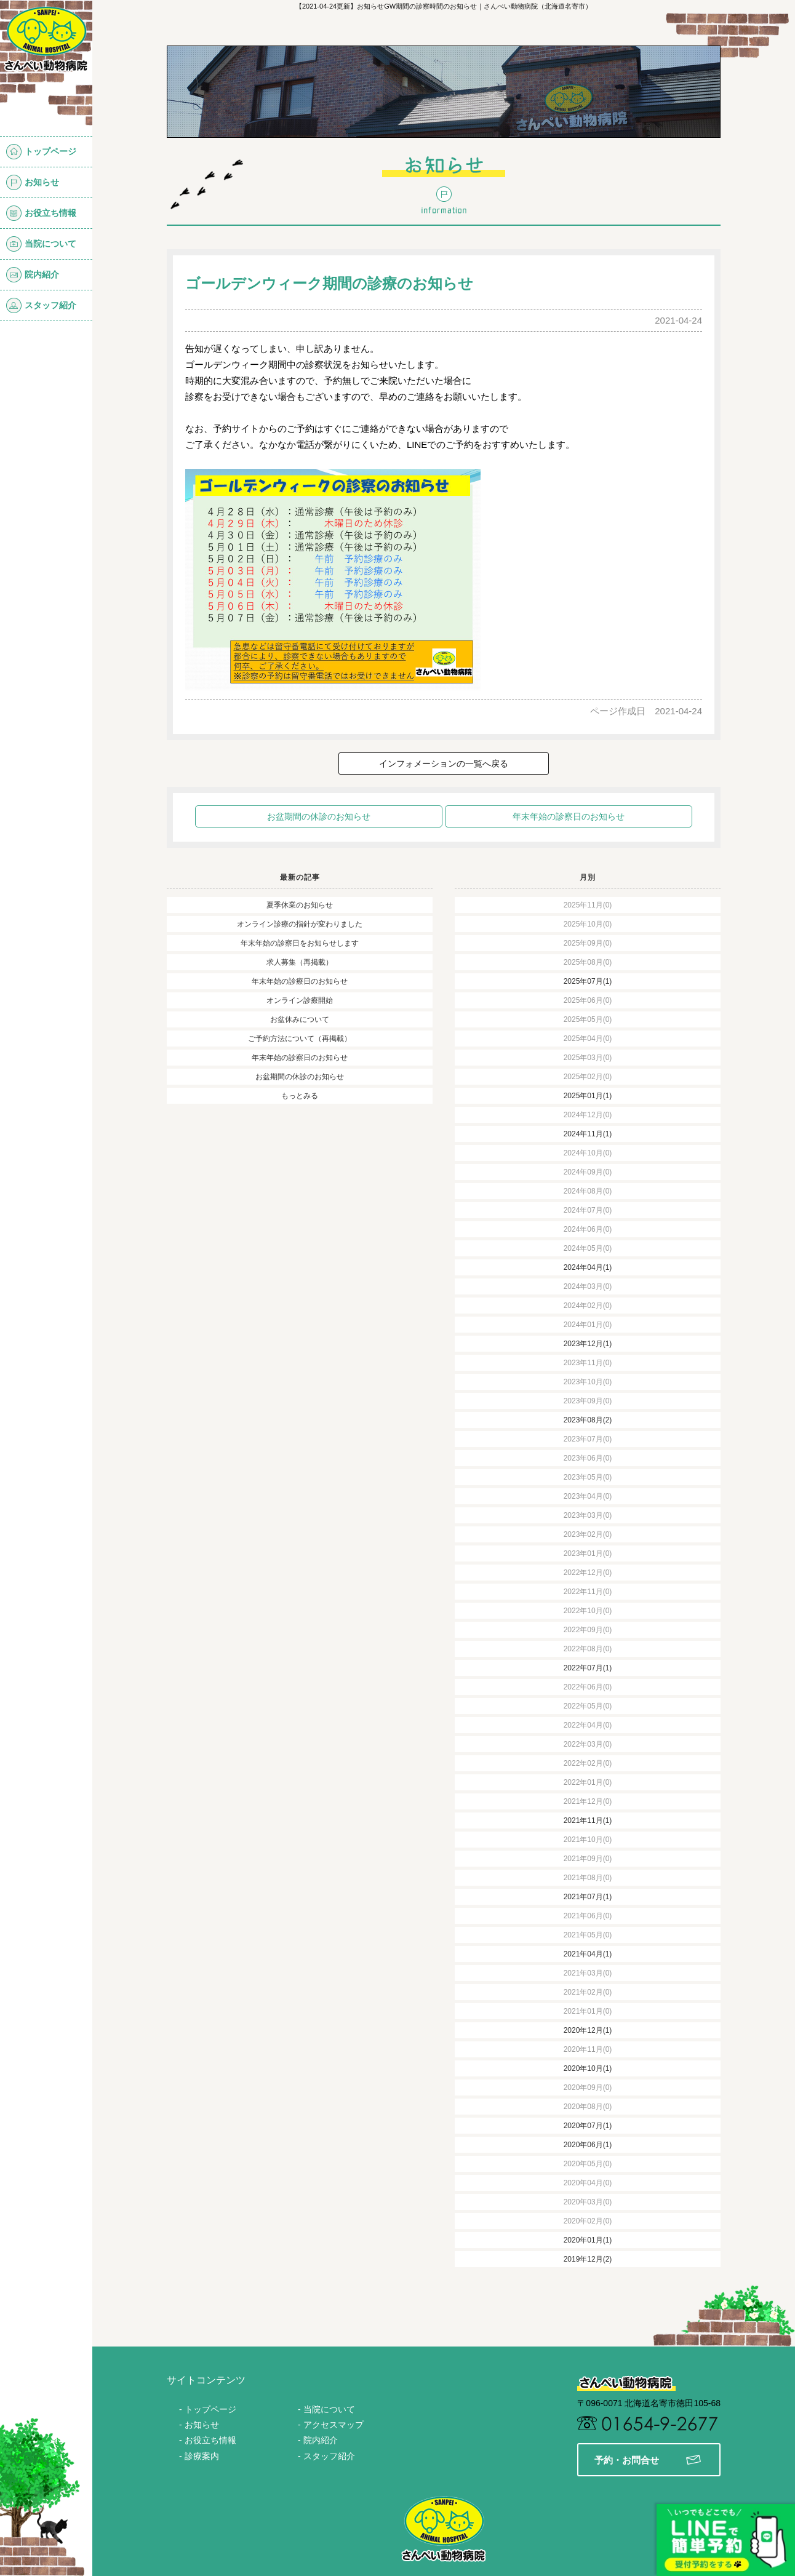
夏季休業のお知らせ (299, 905)
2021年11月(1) (588, 1820)
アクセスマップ (333, 2425)
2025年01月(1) (588, 1095)
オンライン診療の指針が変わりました (299, 924)
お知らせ (32, 182)
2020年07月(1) (588, 2125)
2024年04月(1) (588, 1267)
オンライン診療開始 (299, 1000)
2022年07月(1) (588, 1668)
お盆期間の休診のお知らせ (318, 816)
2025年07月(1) (588, 981)
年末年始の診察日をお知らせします (300, 943)
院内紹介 (32, 274)
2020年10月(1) (588, 2068)
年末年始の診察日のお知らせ (569, 816)
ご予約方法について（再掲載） (299, 1038)
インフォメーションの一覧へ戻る (443, 763)
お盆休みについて (299, 1019)
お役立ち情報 (41, 213)
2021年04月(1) (588, 1954)
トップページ (41, 151)
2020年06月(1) (588, 2144)
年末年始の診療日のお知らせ (300, 981)
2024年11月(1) (588, 1134)
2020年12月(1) (588, 2030)
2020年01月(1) (588, 2240)
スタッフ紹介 (41, 305)
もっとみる (299, 1095)
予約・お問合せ (647, 2460)
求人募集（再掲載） (299, 962)
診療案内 (202, 2456)
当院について (41, 244)
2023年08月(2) (588, 1420)
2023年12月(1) (588, 1343)
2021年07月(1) (588, 1896)
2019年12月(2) (588, 2259)
